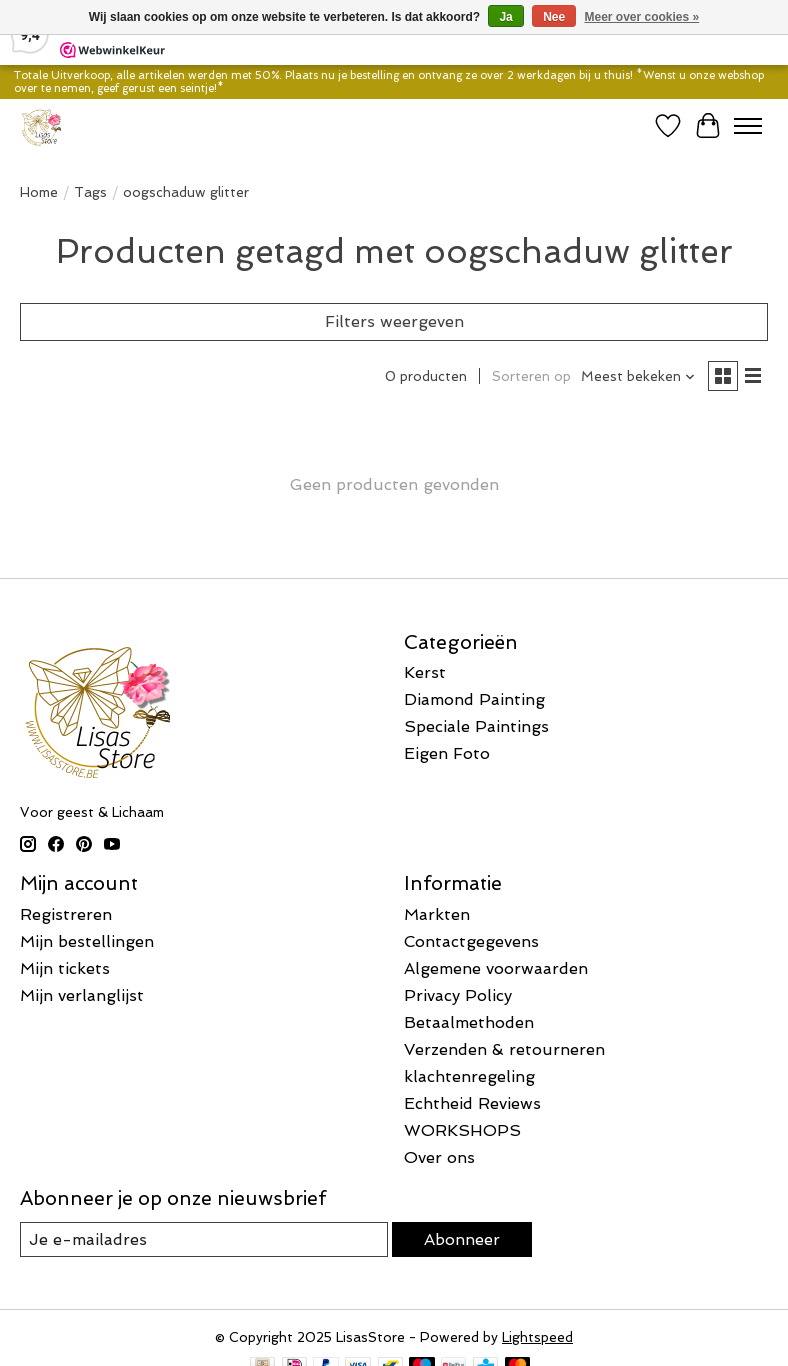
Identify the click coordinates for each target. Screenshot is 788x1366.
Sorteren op (531, 376)
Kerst (425, 672)
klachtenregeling (469, 1076)
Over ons (439, 1157)
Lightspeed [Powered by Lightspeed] (537, 1337)
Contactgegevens (471, 941)
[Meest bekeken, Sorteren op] (638, 376)
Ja (505, 17)
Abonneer (462, 1239)
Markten (437, 914)
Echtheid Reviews (472, 1103)
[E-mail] (204, 1239)
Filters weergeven (394, 321)
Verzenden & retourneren (504, 1049)
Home (39, 192)
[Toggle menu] (748, 126)
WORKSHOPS (462, 1130)
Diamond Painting (474, 699)
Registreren (66, 914)
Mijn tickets (65, 968)
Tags (90, 192)
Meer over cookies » (642, 17)
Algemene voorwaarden (496, 968)
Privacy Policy (458, 995)
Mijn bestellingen (87, 941)
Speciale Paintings (476, 726)
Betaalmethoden (469, 1022)
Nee (554, 17)
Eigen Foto (447, 753)
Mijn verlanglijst (82, 995)
